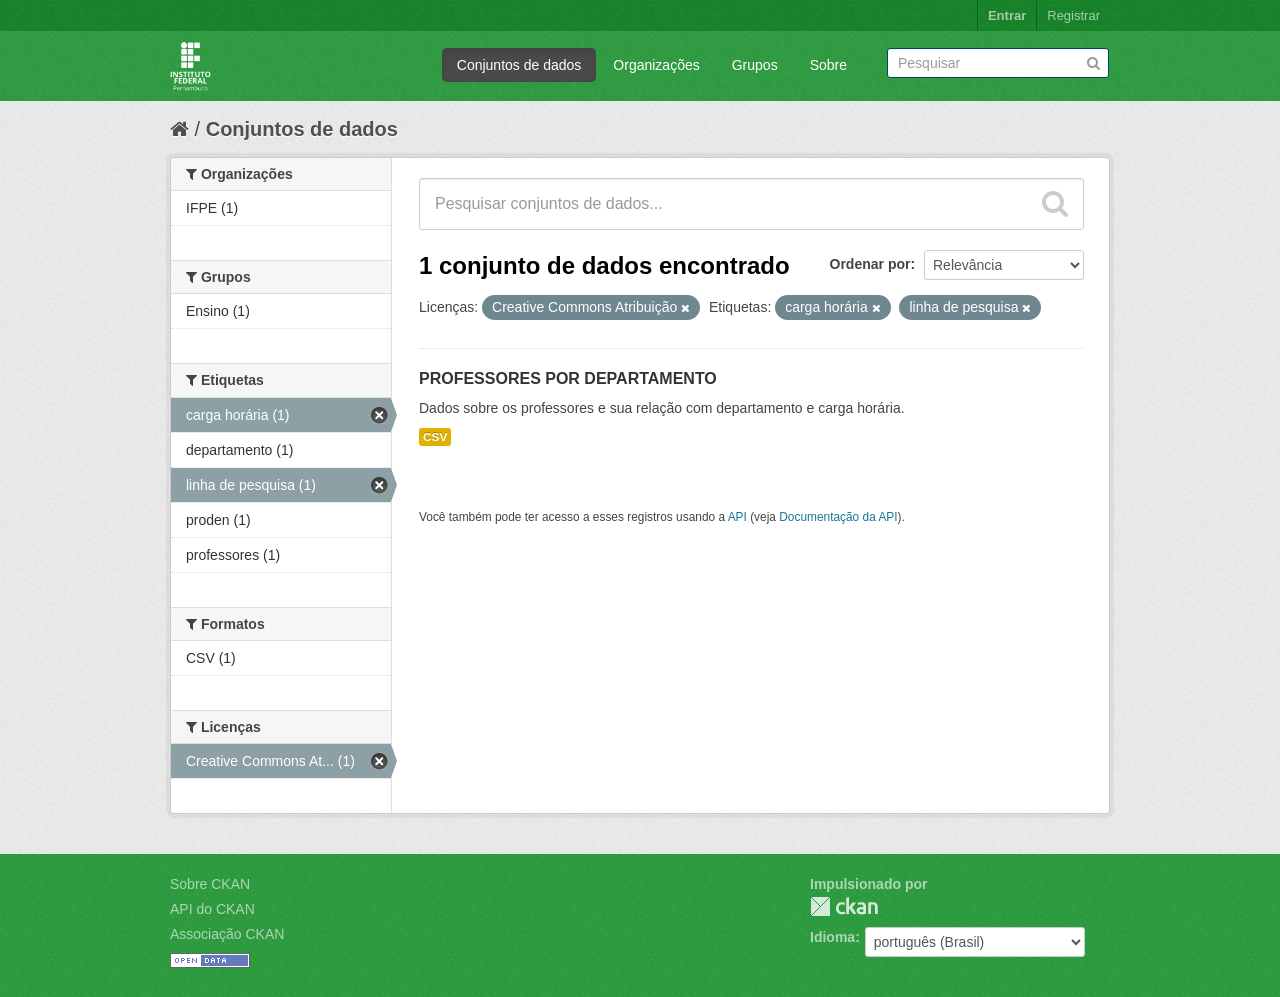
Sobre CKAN (210, 884)
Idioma (832, 937)
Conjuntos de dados (519, 65)
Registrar (1073, 15)
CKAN (844, 906)
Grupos (755, 65)
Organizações (656, 65)
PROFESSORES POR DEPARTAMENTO (568, 378)
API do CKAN (212, 909)
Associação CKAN (227, 934)
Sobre (828, 65)
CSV (435, 437)
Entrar (1007, 15)
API (737, 517)
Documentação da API (838, 517)
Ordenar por (870, 264)
